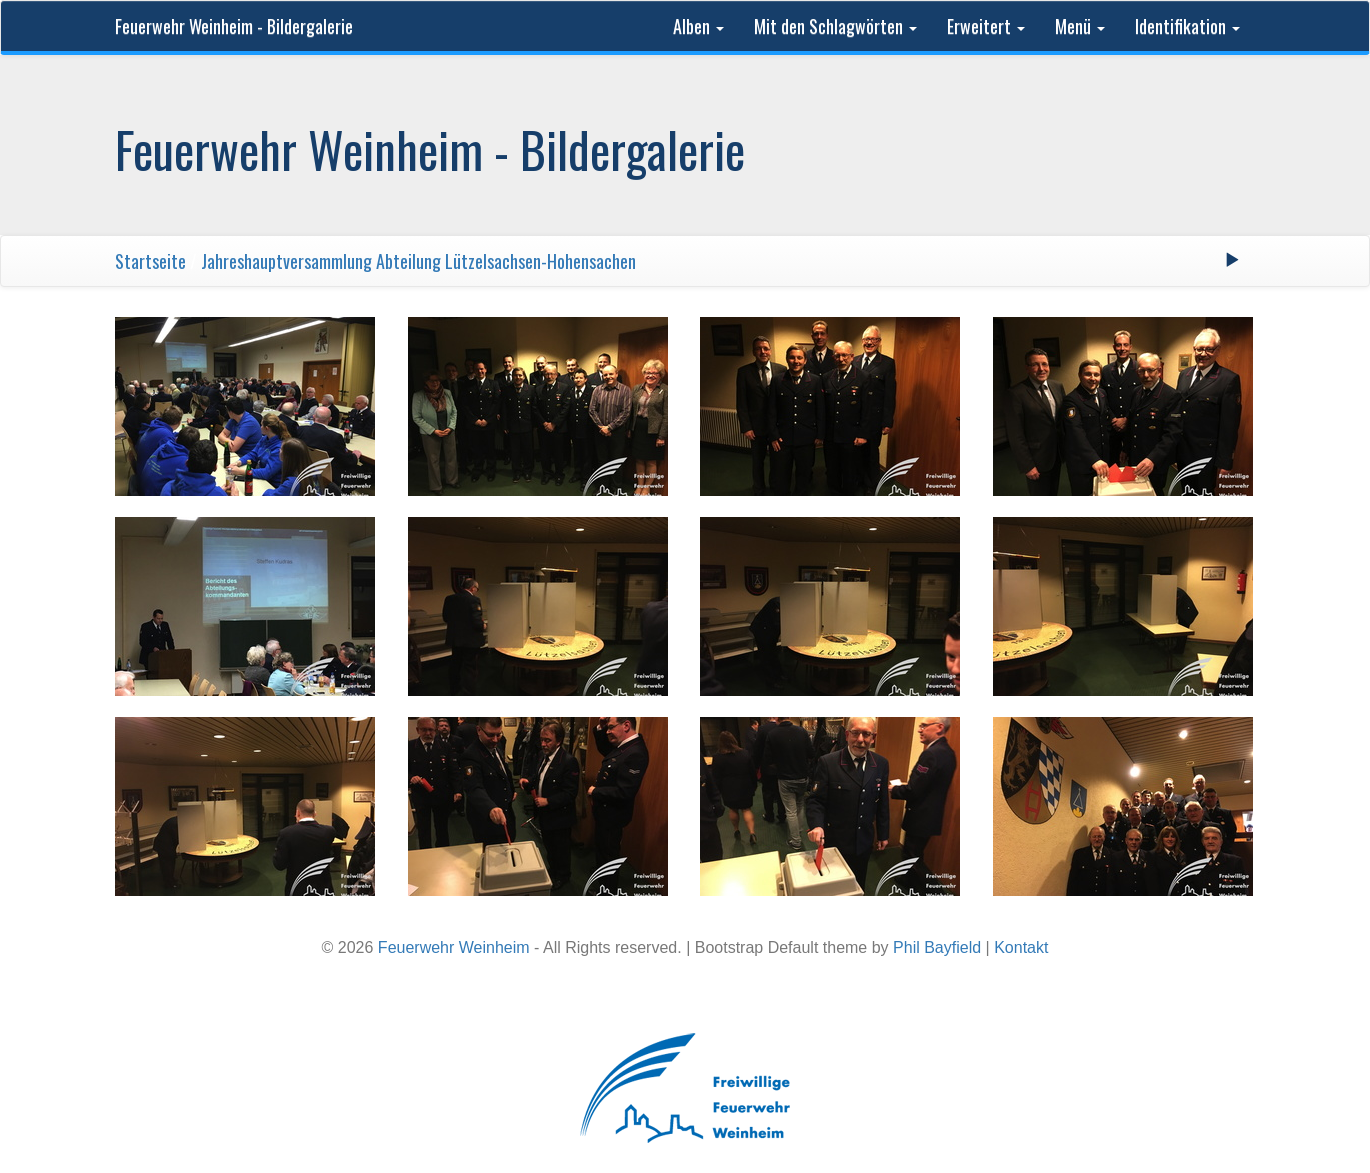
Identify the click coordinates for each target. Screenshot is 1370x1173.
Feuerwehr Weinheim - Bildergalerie (234, 26)
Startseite (150, 261)
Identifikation (1187, 26)
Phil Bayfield (937, 947)
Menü (1080, 26)
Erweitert (986, 26)
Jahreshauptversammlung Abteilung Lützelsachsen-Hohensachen (418, 261)
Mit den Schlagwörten (835, 26)
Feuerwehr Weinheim (454, 947)
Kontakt (1021, 947)
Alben (698, 26)
